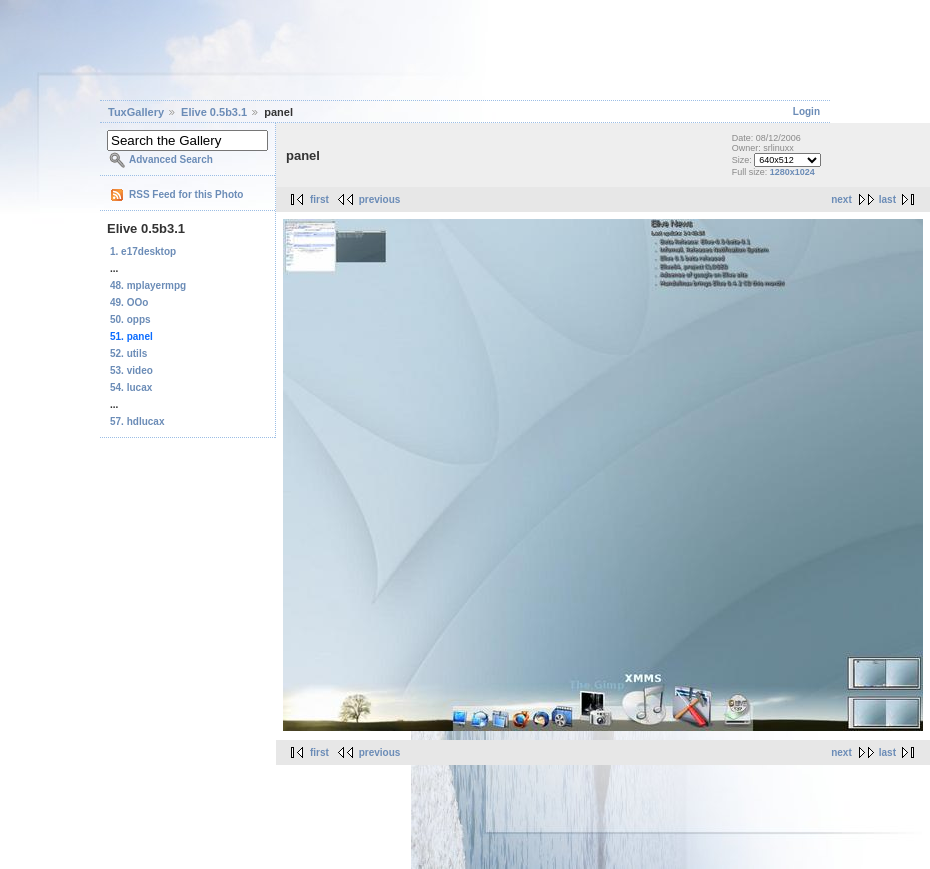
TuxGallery (136, 112)
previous (380, 199)
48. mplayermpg (148, 285)
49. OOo (129, 302)
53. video (131, 370)
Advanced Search (171, 159)
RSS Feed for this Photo (186, 194)
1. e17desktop (143, 251)
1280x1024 (792, 172)
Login (806, 111)
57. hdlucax (137, 421)
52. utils (128, 353)
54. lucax (131, 387)
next (841, 199)
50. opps (130, 319)
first (319, 199)
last (887, 199)
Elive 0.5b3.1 (214, 112)
